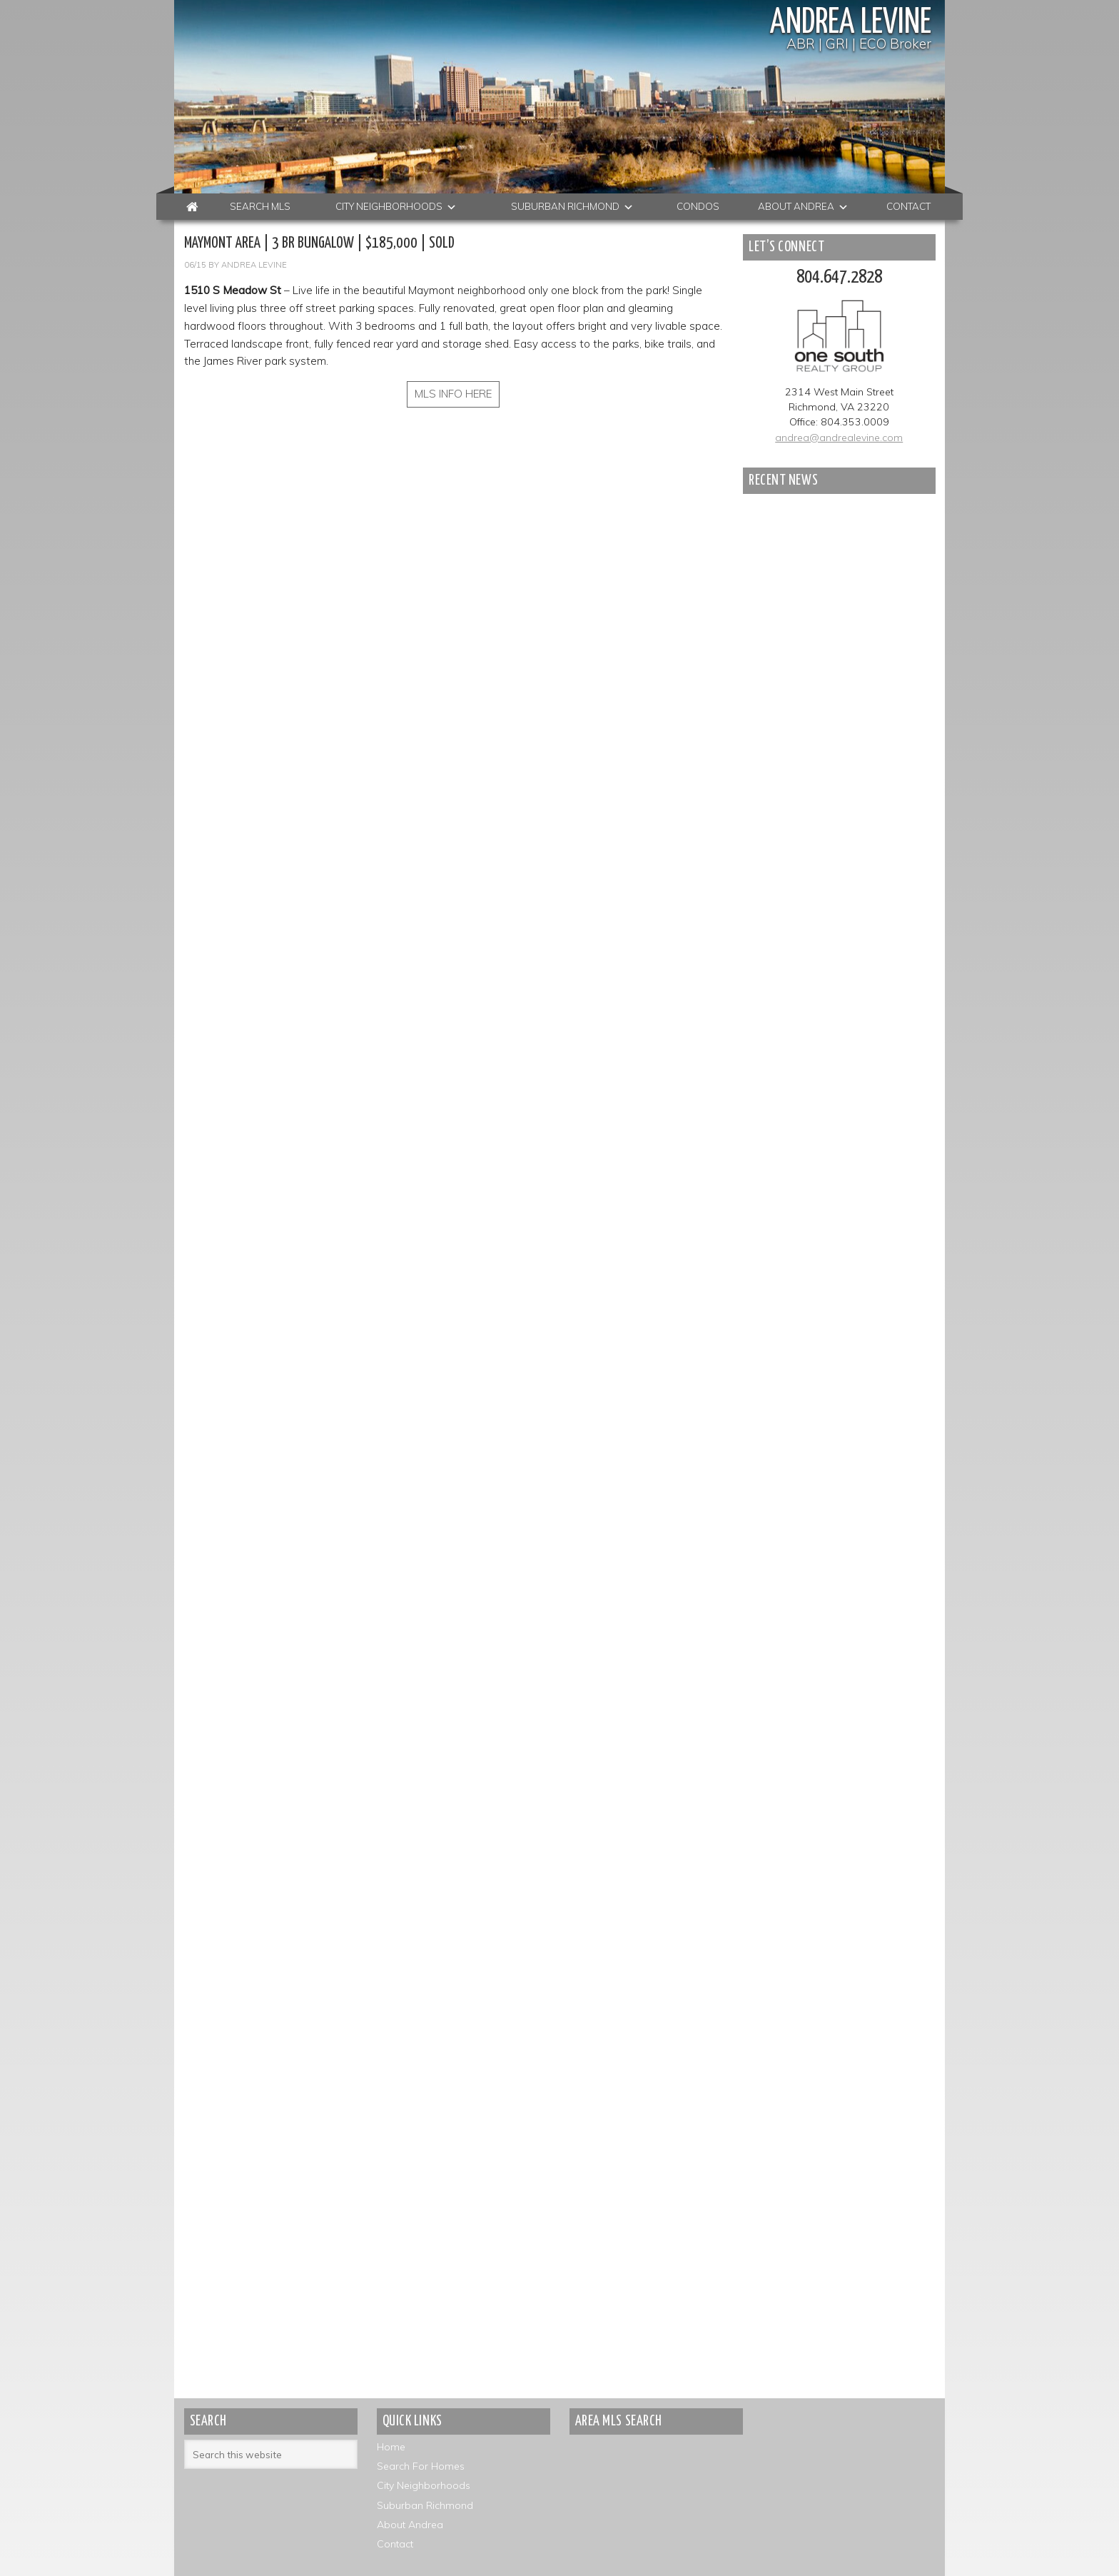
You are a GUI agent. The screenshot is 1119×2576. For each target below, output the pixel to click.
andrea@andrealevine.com (839, 437)
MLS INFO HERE (453, 393)
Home (391, 2447)
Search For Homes (421, 2466)
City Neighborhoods (423, 2486)
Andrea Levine (846, 23)
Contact (395, 2543)
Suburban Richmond (425, 2505)
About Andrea (410, 2524)
